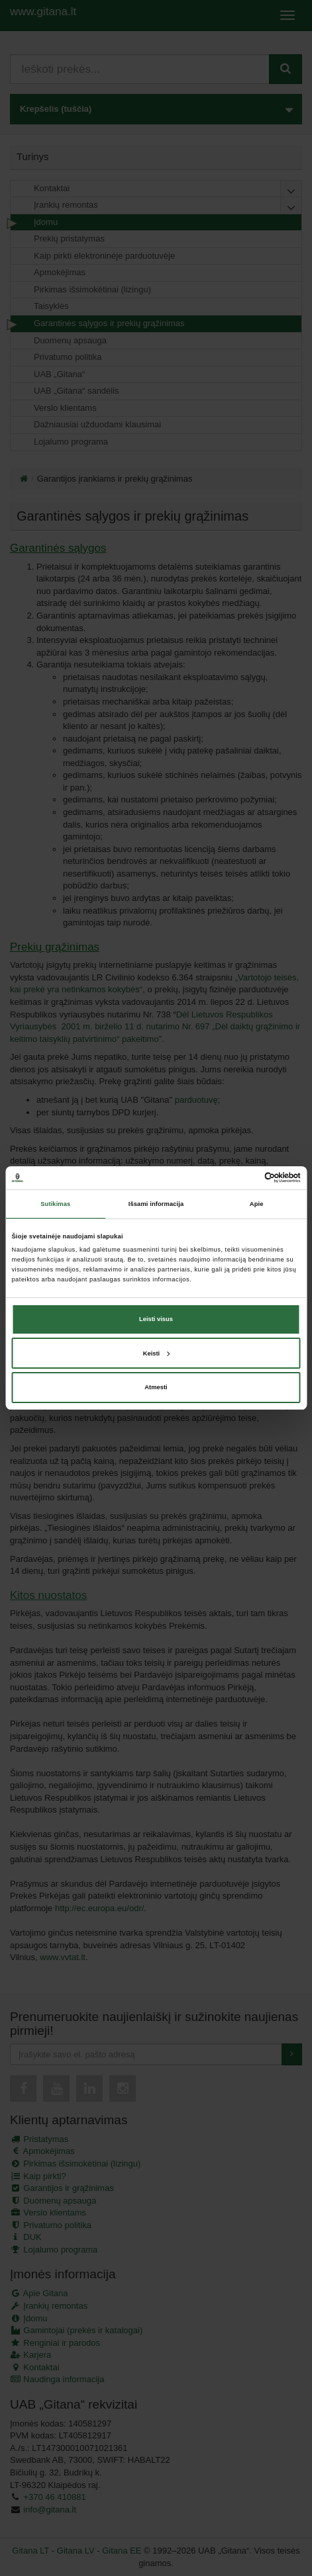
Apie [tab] (257, 1204)
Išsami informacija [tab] (156, 1204)
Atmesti (155, 1387)
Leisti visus (156, 1319)
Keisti (156, 1353)
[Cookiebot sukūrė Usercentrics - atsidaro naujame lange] (243, 1177)
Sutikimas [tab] (55, 1204)
